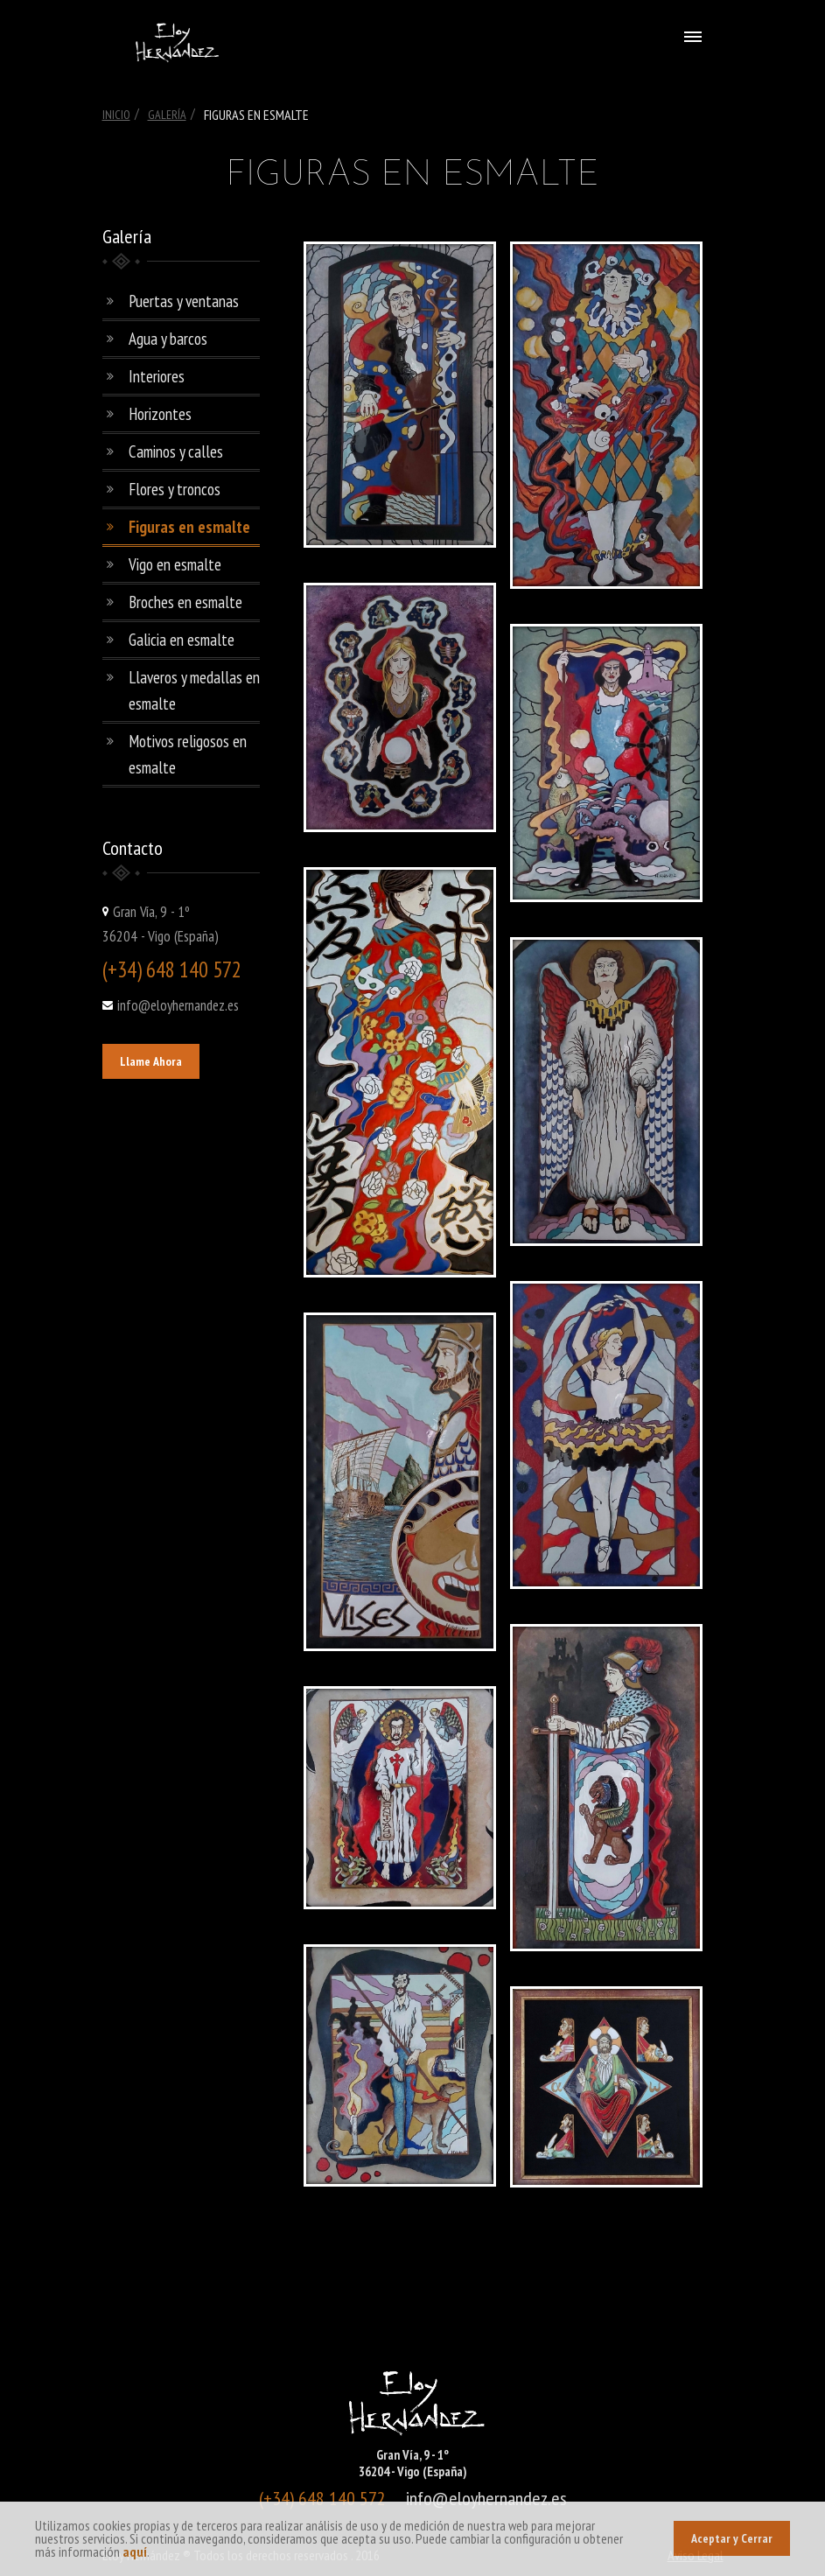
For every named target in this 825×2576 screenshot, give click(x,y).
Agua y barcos (168, 338)
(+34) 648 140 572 (171, 970)
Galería (167, 114)
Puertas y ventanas (184, 301)
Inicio (116, 114)
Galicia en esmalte (181, 639)
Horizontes (160, 413)
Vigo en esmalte (175, 564)
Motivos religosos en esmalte (188, 754)
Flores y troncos (174, 489)
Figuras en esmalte (189, 526)
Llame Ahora (151, 1061)
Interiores (157, 376)
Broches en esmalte (185, 602)
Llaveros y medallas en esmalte (194, 690)
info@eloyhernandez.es (178, 1005)
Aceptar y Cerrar (732, 2538)
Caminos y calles (176, 451)
